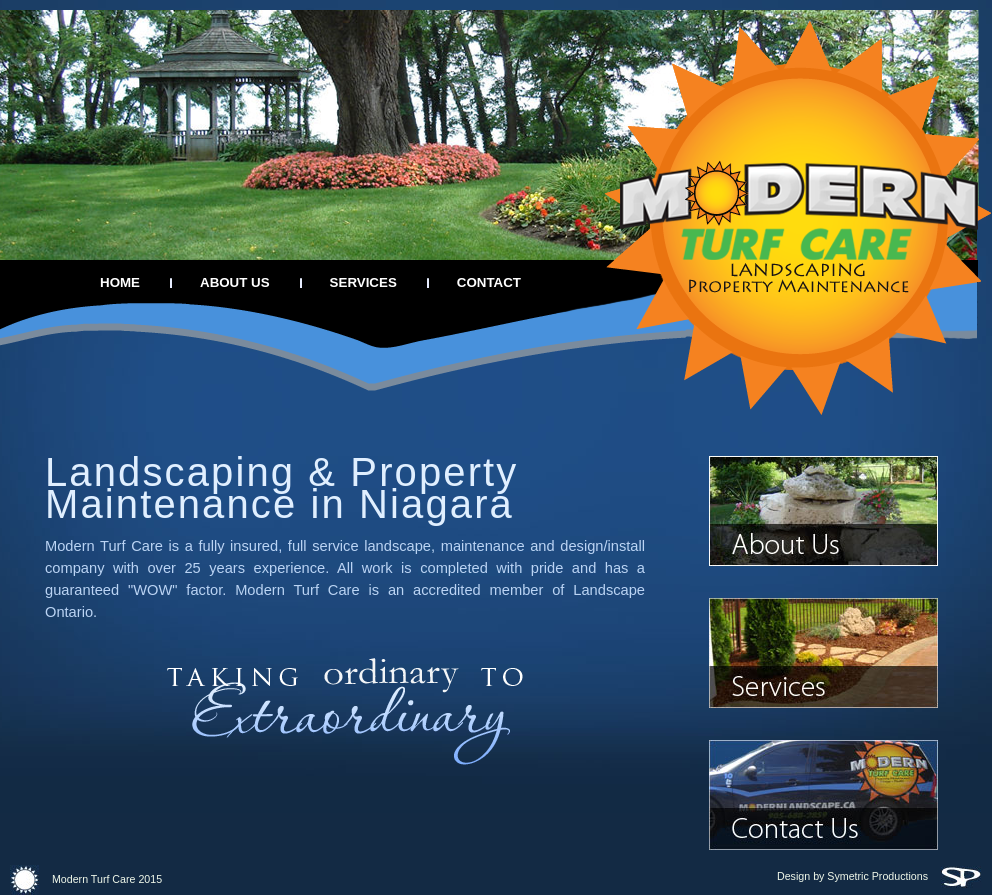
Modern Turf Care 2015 (86, 879)
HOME (120, 282)
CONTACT (489, 282)
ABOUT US (235, 282)
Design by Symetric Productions (879, 876)
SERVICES (363, 282)
